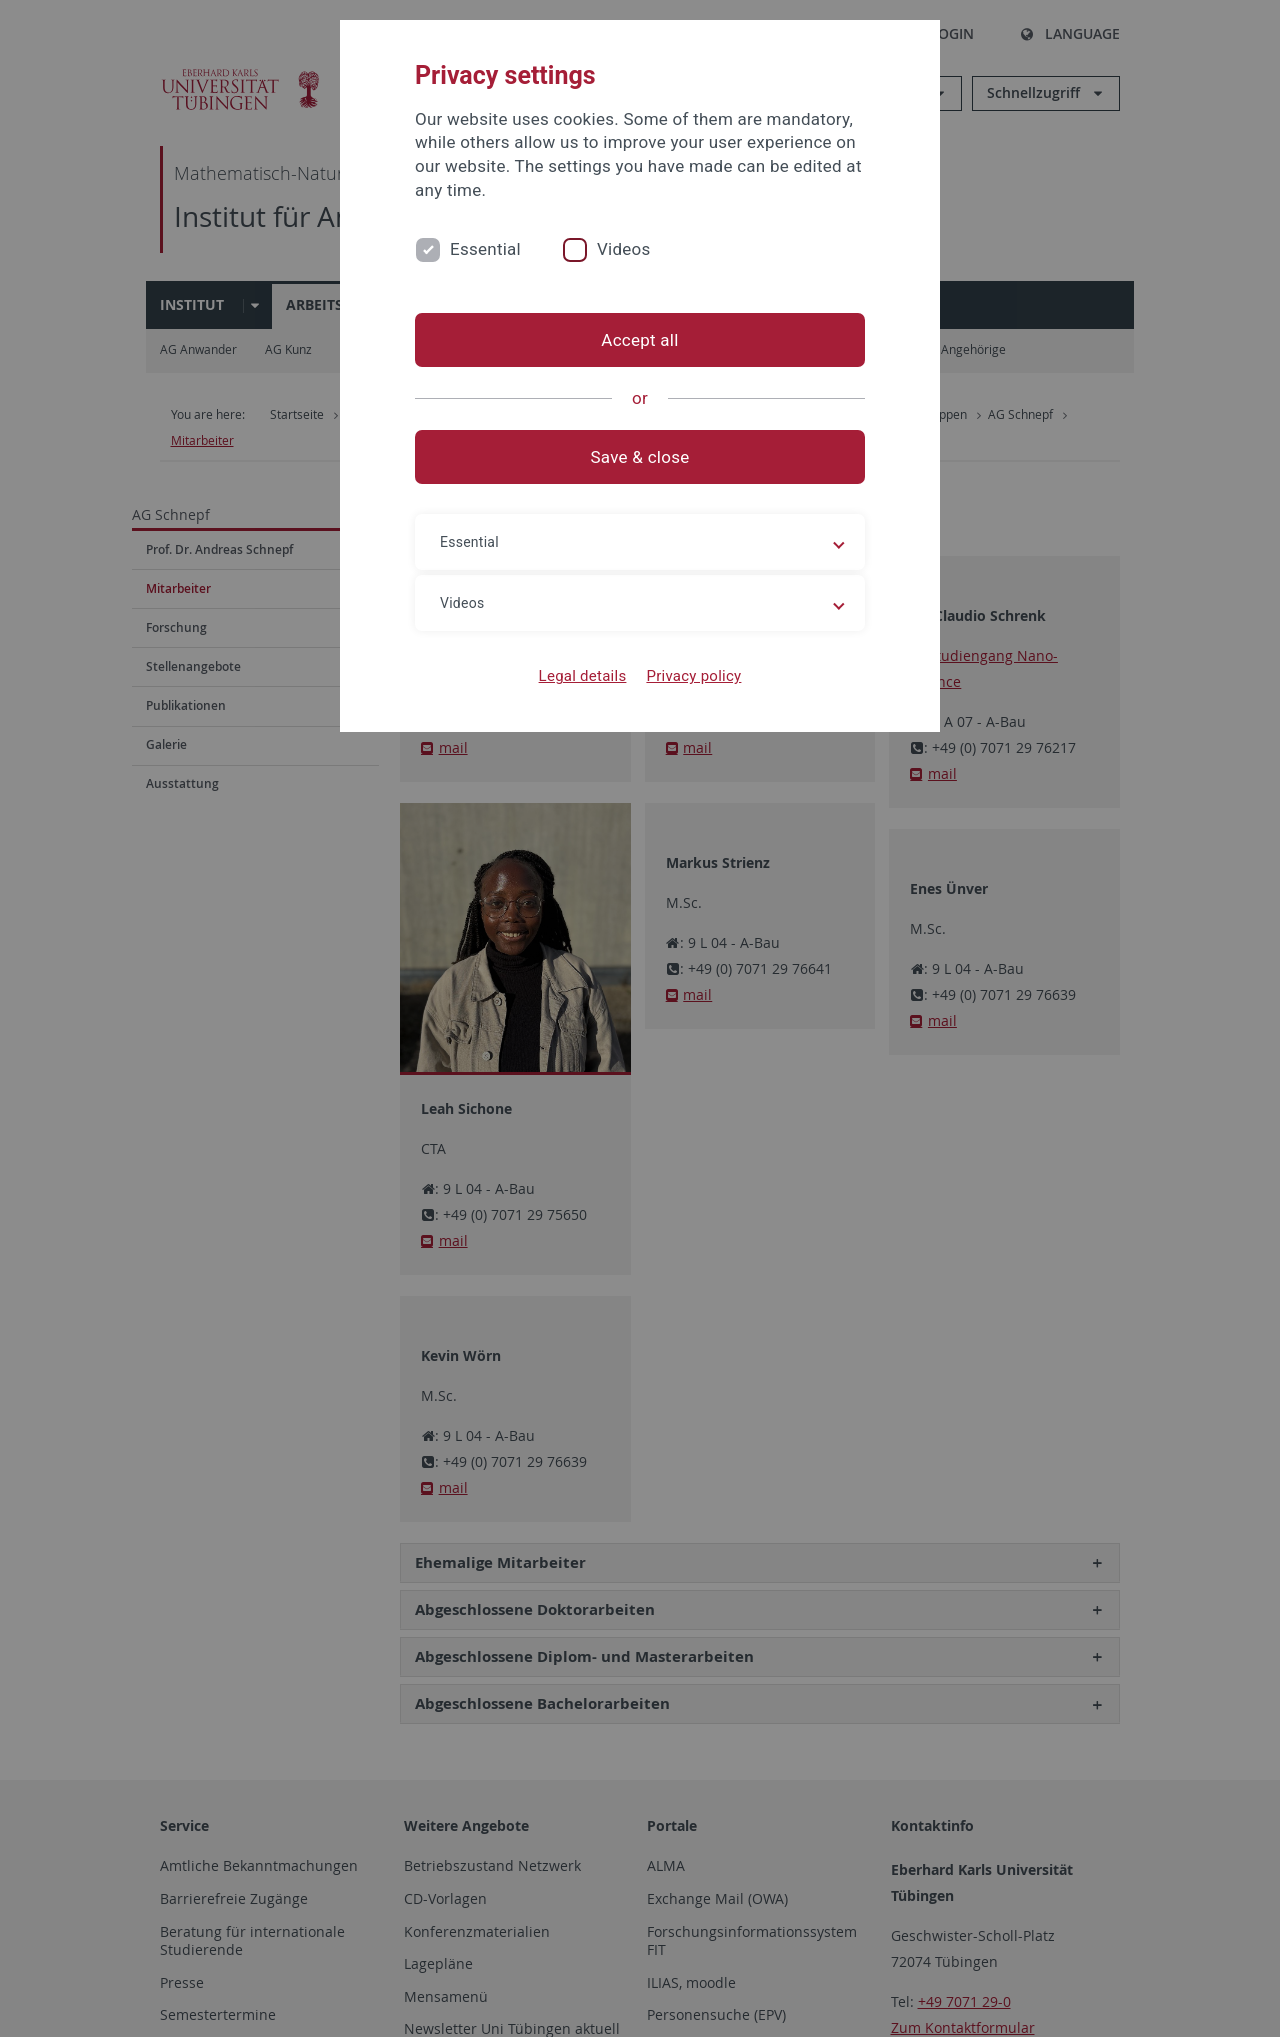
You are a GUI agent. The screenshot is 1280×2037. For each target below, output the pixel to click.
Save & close (640, 457)
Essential (485, 249)
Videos (624, 249)
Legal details (583, 676)
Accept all (639, 340)
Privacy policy (693, 676)
